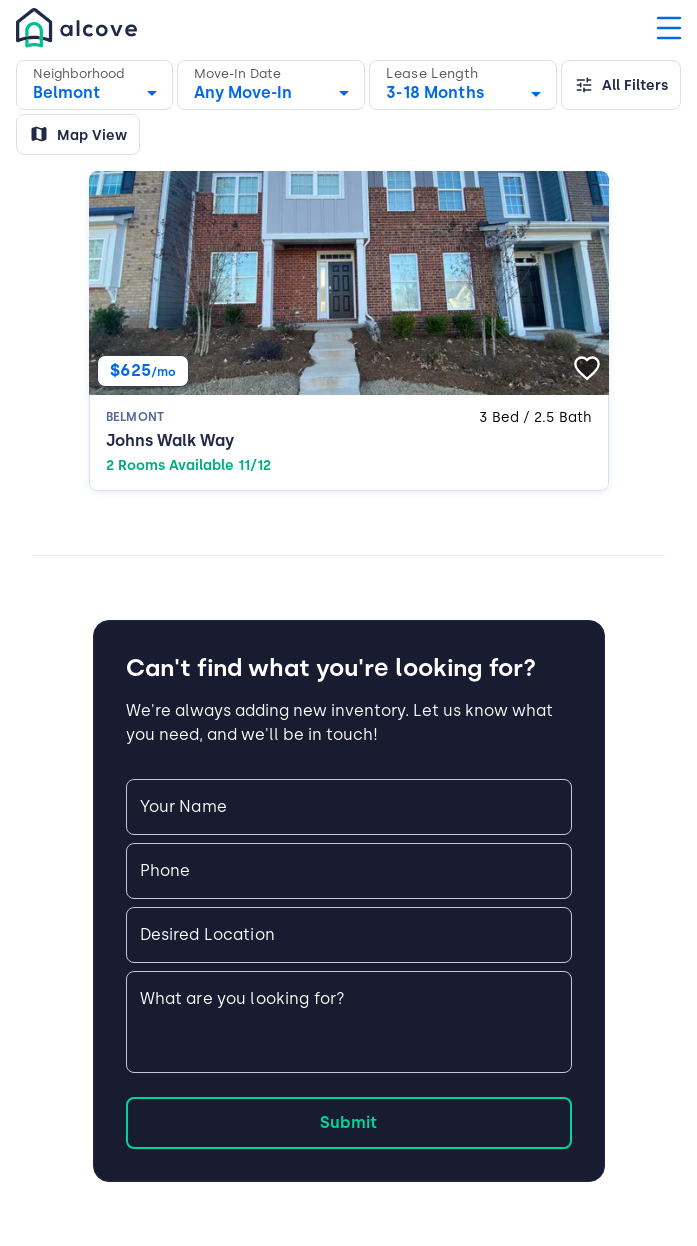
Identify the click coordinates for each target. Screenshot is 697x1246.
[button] (94, 85)
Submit (348, 1122)
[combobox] (463, 88)
